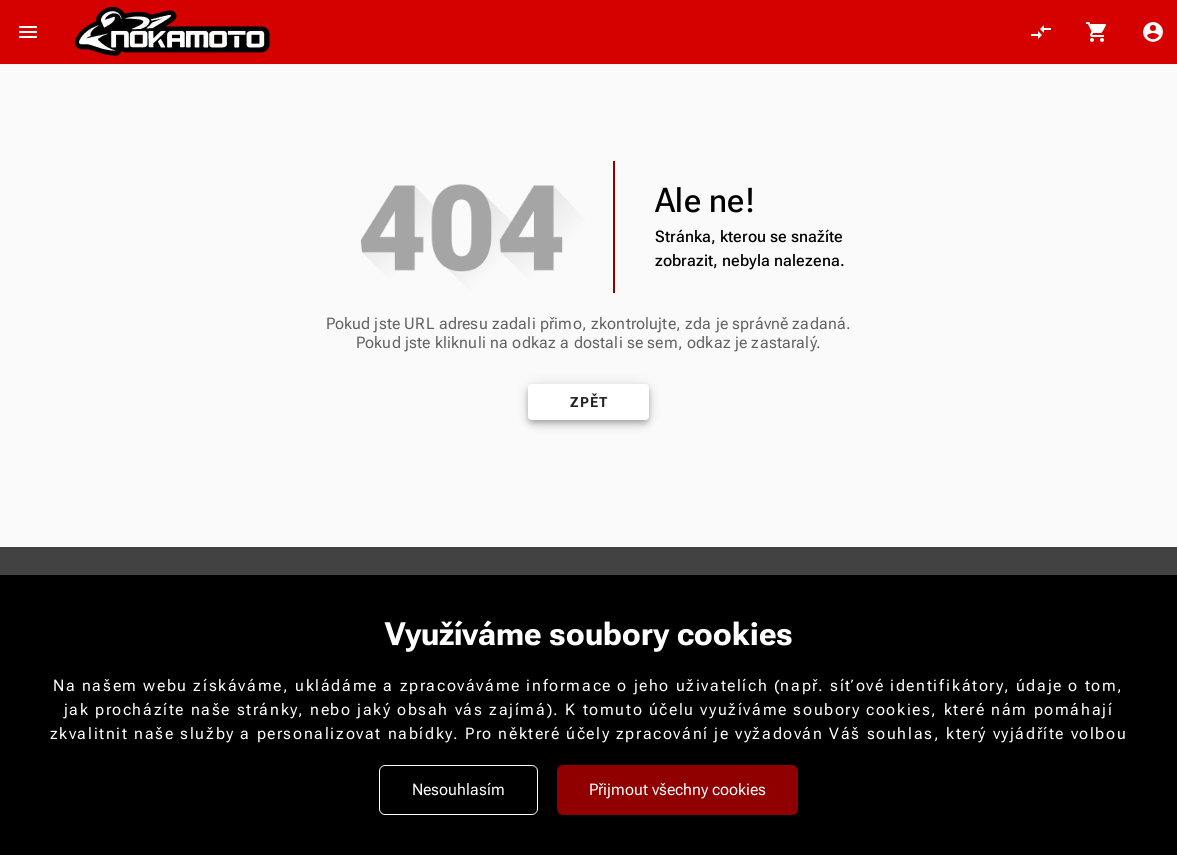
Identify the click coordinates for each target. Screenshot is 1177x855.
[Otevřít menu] (28, 32)
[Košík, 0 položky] (1097, 32)
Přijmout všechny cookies (677, 789)
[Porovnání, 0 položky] (1041, 32)
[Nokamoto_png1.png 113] (172, 32)
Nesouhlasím (458, 789)
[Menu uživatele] (1153, 32)
